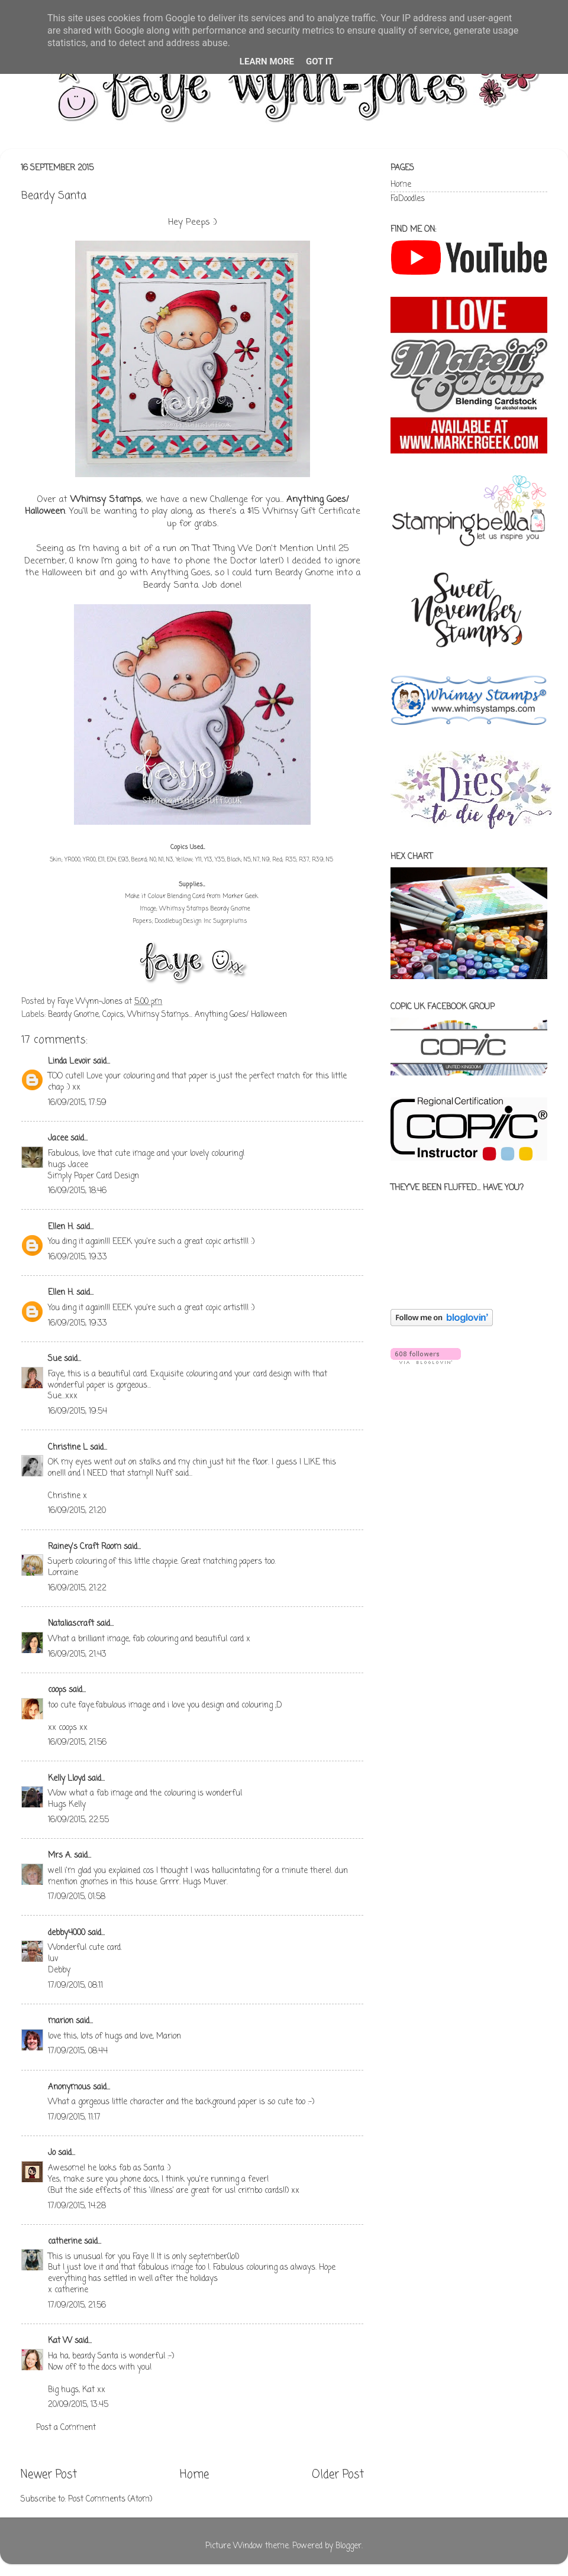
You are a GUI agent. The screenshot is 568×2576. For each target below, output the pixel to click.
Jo (52, 2153)
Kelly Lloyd (66, 1779)
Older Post (338, 2475)
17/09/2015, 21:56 (77, 2305)
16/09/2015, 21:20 (77, 1511)
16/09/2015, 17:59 (77, 1103)
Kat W (60, 2341)
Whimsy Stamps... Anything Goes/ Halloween (207, 1015)
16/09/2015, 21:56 (77, 1742)
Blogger (348, 2546)
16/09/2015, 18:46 (77, 1191)
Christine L (68, 1447)
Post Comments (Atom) (110, 2499)
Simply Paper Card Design (93, 1176)
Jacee (58, 1138)
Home (194, 2475)
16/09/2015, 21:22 (77, 1588)
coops (57, 1690)
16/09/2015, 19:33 (77, 1257)
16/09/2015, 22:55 (78, 1820)
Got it (319, 61)
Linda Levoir (69, 1061)
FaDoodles (407, 199)
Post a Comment (66, 2428)
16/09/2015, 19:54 (77, 1411)
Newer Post (49, 2475)
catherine (65, 2241)
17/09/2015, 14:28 (77, 2206)
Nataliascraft (71, 1624)
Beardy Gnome (73, 1015)
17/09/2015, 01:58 (76, 1897)
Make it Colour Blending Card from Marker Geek (191, 896)
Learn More (267, 61)
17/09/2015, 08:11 (75, 1985)
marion (60, 2021)
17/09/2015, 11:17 (74, 2117)
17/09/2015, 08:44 (78, 2051)
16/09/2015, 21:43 (77, 1654)
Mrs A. (60, 1855)
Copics (113, 1015)
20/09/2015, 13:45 (78, 2405)
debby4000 (66, 1933)
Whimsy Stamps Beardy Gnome (204, 909)
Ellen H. (61, 1227)
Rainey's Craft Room (84, 1547)
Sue (56, 1359)
